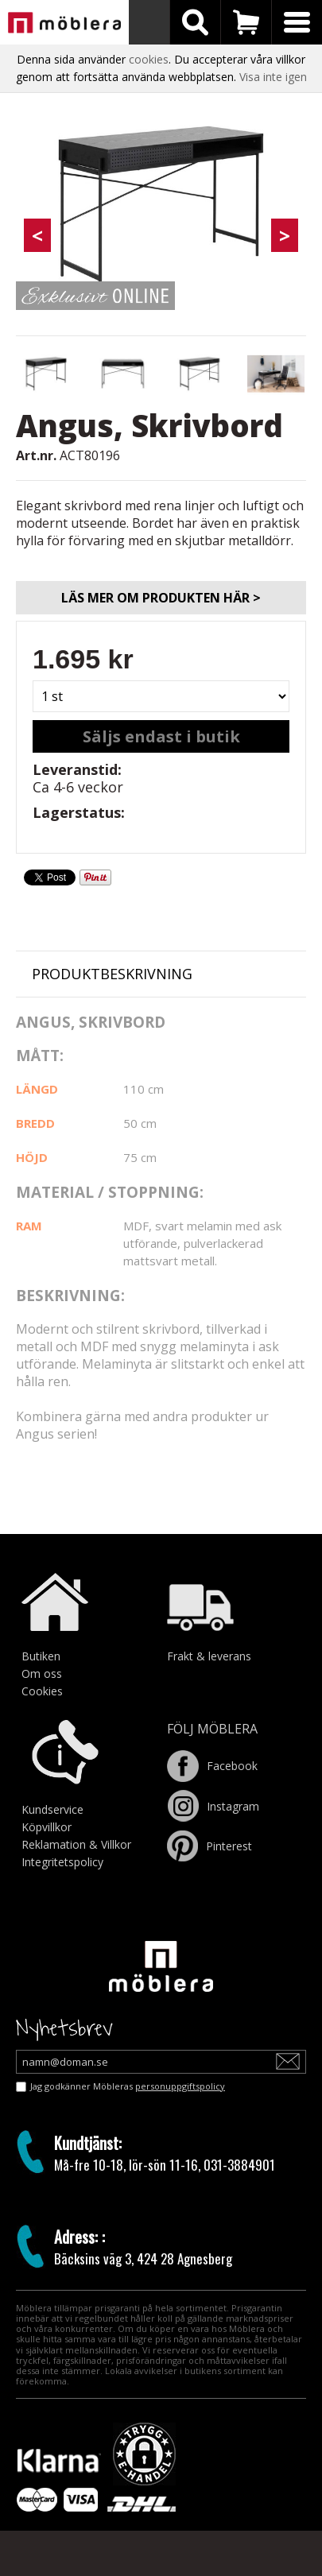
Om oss (41, 1673)
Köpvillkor (46, 1826)
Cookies (42, 1691)
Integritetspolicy (62, 1861)
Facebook (212, 1765)
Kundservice (52, 1809)
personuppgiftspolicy (180, 2086)
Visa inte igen (273, 76)
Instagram (213, 1806)
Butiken (40, 1656)
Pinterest (209, 1846)
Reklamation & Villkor (76, 1844)
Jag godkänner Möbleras (127, 2086)
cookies (149, 59)
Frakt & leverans (209, 1656)
